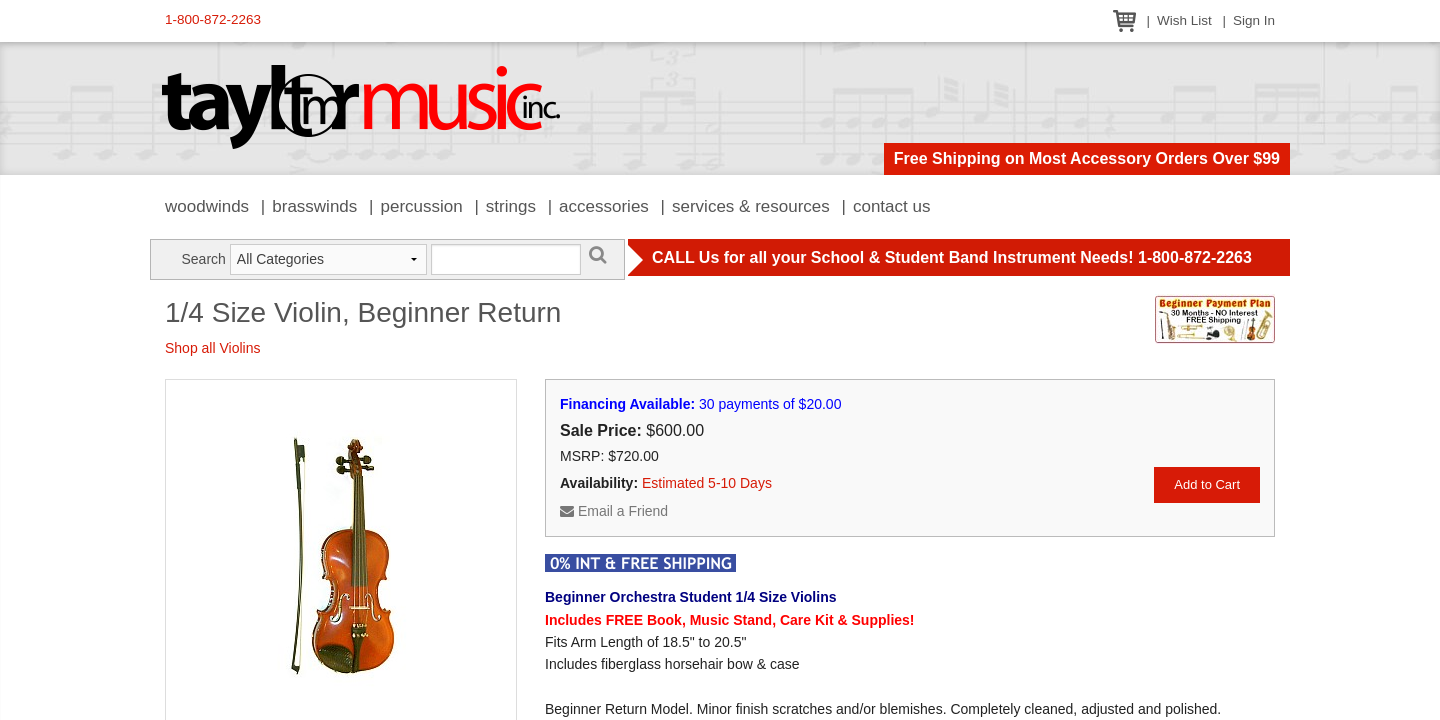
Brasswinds (314, 206)
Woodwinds (207, 206)
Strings (511, 206)
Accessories (604, 206)
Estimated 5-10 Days (707, 483)
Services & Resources (751, 206)
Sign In (1254, 20)
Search (203, 259)
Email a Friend (614, 511)
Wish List (1184, 20)
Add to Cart (1207, 484)
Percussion (421, 206)
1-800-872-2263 (213, 19)
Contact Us (892, 206)
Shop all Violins (212, 348)
